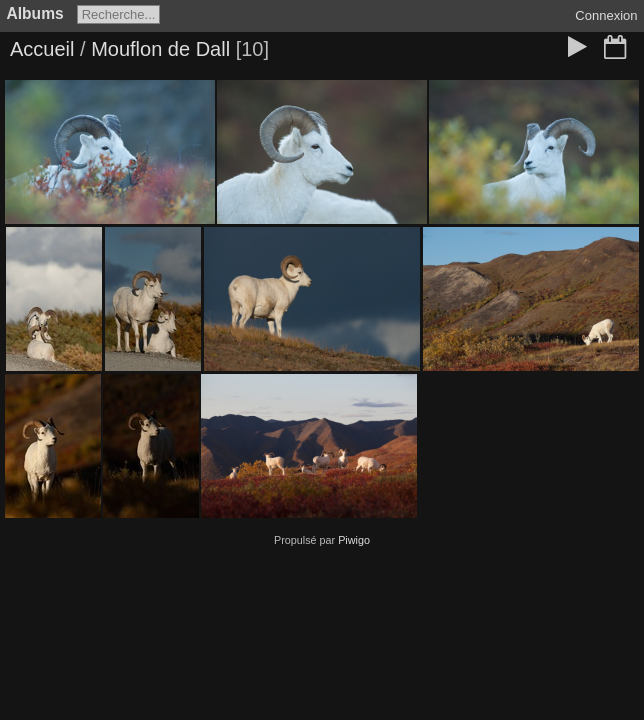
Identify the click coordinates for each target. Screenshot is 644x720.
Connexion (606, 15)
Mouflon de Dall (160, 49)
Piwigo (354, 540)
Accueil (42, 49)
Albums (35, 13)
